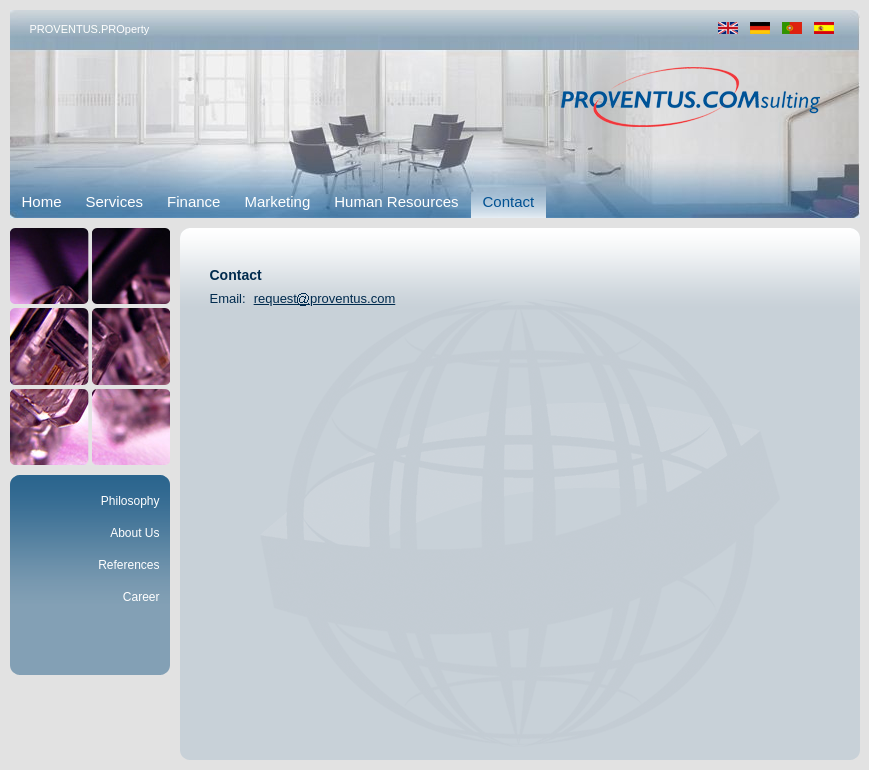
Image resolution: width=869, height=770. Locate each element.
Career (141, 597)
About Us (134, 533)
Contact (509, 201)
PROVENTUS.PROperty (90, 29)
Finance (193, 201)
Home (42, 201)
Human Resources (396, 201)
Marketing (277, 201)
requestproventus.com (325, 298)
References (128, 565)
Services (115, 201)
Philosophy (130, 501)
